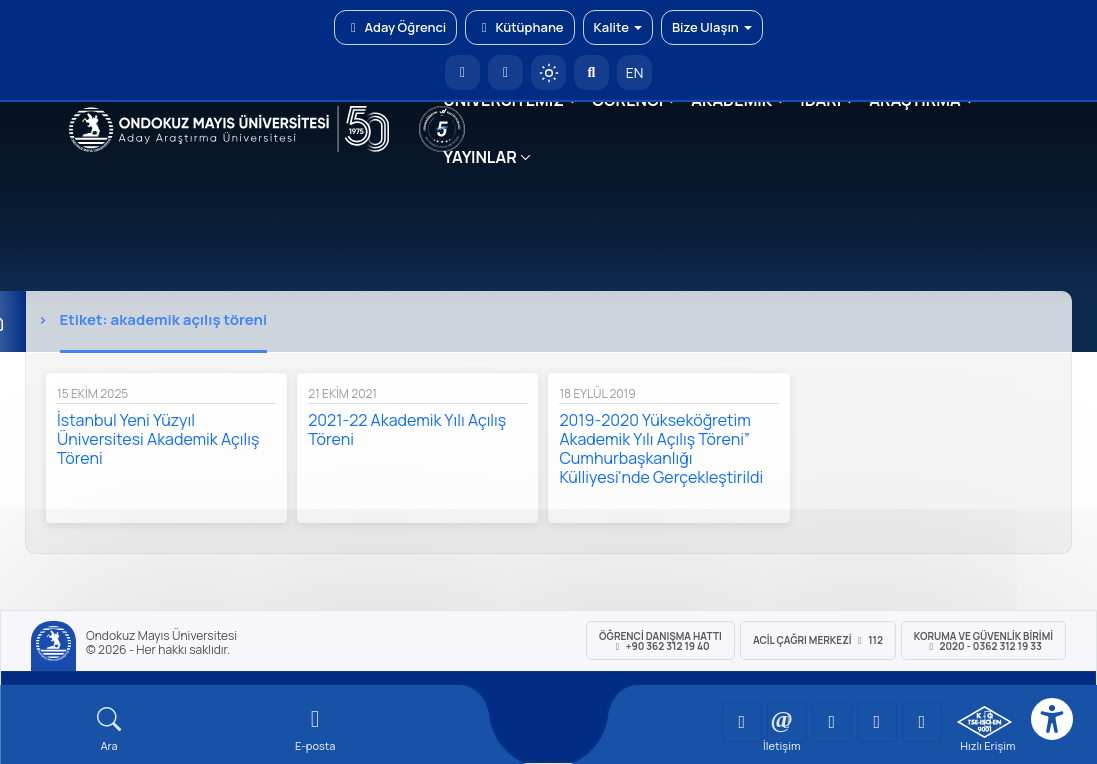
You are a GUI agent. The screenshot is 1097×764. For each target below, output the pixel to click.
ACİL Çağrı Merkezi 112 (818, 640)
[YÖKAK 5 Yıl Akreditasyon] (442, 129)
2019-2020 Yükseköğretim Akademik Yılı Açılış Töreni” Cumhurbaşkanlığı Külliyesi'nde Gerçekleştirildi (661, 448)
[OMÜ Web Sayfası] (229, 129)
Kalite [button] (618, 27)
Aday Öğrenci (395, 27)
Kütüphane (519, 27)
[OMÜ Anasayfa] (462, 72)
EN (635, 72)
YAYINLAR (479, 157)
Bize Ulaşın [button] (712, 27)
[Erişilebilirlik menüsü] (1052, 719)
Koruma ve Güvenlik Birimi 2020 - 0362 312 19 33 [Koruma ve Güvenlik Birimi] (983, 641)
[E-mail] (315, 729)
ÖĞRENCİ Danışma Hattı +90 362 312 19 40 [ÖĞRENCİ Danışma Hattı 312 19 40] (660, 641)
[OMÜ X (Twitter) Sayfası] (877, 722)
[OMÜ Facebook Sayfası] (922, 722)
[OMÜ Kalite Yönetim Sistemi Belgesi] (984, 722)
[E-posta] (505, 72)
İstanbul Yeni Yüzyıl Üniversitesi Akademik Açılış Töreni (158, 439)
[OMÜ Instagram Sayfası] (832, 722)
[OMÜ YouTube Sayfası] (742, 722)
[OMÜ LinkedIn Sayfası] (787, 722)
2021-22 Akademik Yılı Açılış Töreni (407, 429)
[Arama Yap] (591, 72)
